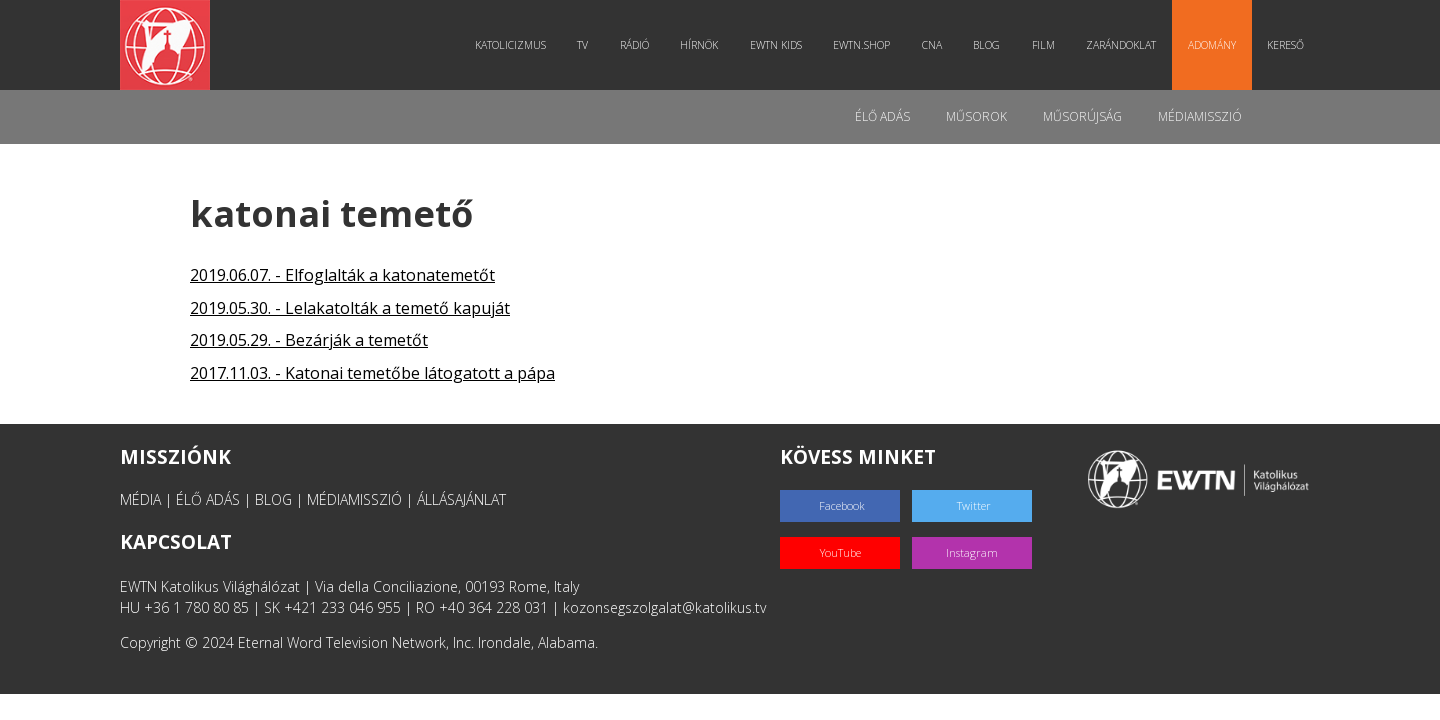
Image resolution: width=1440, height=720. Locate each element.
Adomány (1212, 45)
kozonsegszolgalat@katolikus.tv (664, 607)
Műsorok (976, 116)
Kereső (1285, 45)
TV (582, 45)
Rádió (634, 45)
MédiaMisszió (1200, 116)
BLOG (273, 499)
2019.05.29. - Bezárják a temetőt (309, 340)
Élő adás (882, 116)
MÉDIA (140, 499)
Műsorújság (1082, 116)
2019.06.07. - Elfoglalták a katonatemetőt (342, 275)
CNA (932, 45)
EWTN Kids (776, 45)
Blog (986, 45)
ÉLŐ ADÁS (208, 499)
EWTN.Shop (861, 45)
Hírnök (699, 45)
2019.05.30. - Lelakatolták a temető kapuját (350, 308)
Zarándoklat (1121, 45)
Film (1043, 45)
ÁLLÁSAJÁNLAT (461, 499)
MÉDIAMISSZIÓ (354, 499)
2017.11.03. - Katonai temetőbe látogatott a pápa (372, 373)
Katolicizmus (510, 45)
